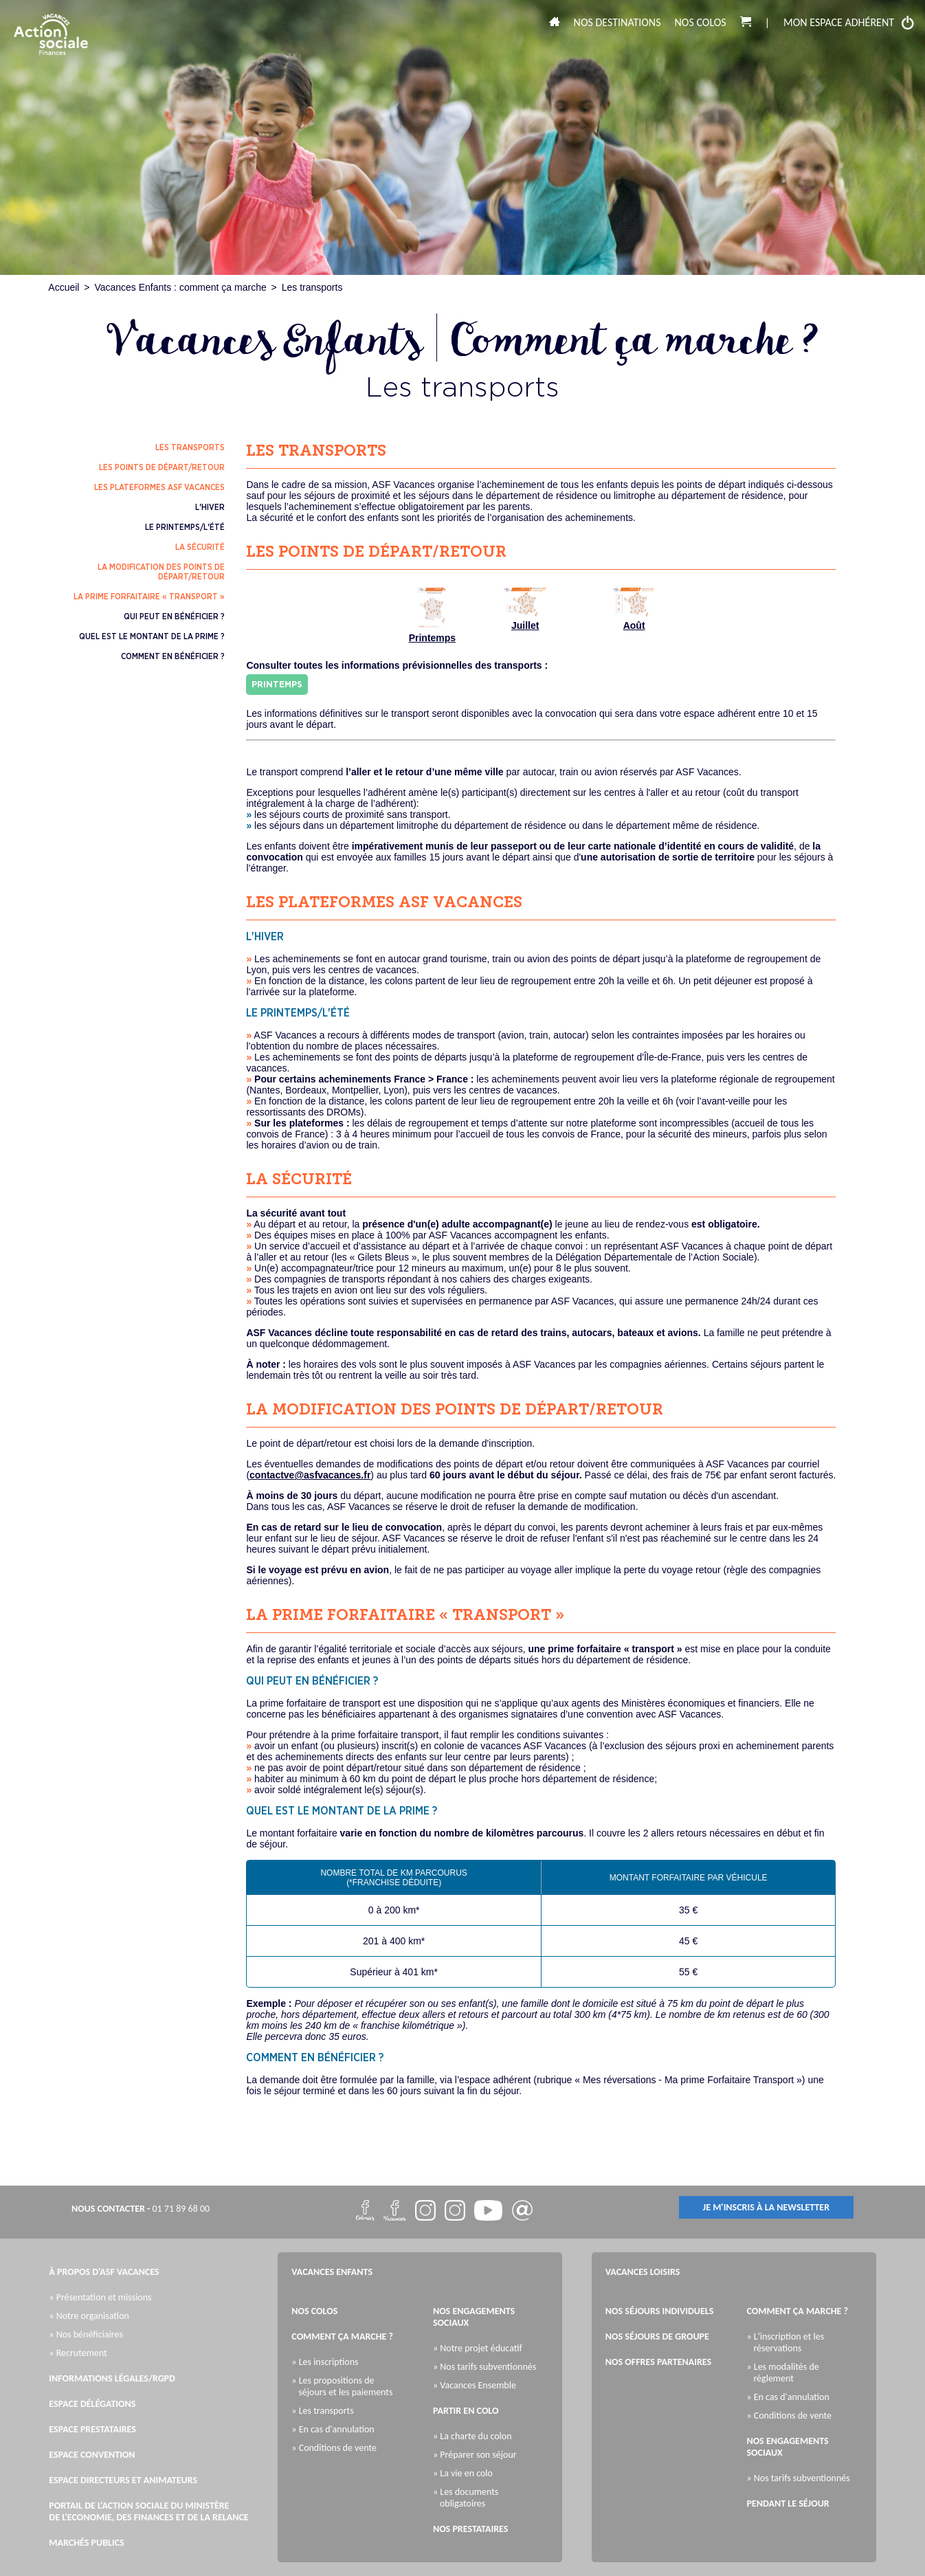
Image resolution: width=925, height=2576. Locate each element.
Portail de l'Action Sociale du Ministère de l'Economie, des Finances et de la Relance (148, 2511)
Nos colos (700, 22)
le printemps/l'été (185, 527)
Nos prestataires (470, 2529)
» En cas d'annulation (336, 2429)
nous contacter (108, 2208)
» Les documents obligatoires (469, 2497)
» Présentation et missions (103, 2297)
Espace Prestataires (92, 2429)
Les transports (312, 287)
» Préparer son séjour (478, 2455)
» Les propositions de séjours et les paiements (345, 2386)
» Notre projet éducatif (481, 2348)
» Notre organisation (92, 2316)
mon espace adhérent (849, 23)
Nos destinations (617, 22)
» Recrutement (81, 2353)
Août (634, 609)
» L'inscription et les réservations (788, 2342)
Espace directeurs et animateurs (123, 2480)
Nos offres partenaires (658, 2362)
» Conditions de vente (337, 2448)
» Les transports (325, 2411)
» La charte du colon (476, 2436)
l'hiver (210, 507)
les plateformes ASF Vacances (159, 487)
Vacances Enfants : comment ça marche (180, 287)
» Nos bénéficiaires (89, 2334)
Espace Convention (92, 2455)
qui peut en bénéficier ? (174, 616)
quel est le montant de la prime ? (152, 636)
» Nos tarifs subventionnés (488, 2367)
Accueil (63, 287)
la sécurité (200, 547)
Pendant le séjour (787, 2503)
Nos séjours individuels (659, 2311)
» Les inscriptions (328, 2362)
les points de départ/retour (162, 467)
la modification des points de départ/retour (161, 572)
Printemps (432, 615)
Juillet (524, 609)
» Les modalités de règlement (785, 2372)
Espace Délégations (92, 2404)
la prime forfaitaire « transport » (149, 596)
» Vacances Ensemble (478, 2385)
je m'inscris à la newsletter (766, 2207)
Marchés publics (86, 2543)
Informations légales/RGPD (112, 2378)
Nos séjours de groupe (657, 2336)
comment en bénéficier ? (173, 656)
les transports (190, 447)
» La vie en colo (466, 2473)
